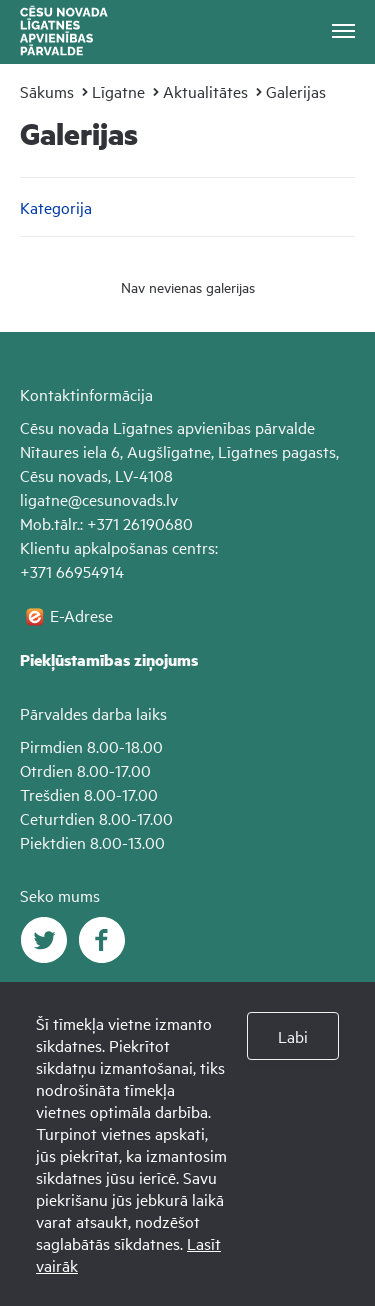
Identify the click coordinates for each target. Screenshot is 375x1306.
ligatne (44, 499)
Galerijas (296, 91)
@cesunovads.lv (123, 499)
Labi (293, 1036)
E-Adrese (81, 615)
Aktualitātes (205, 91)
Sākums (47, 91)
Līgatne (118, 91)
